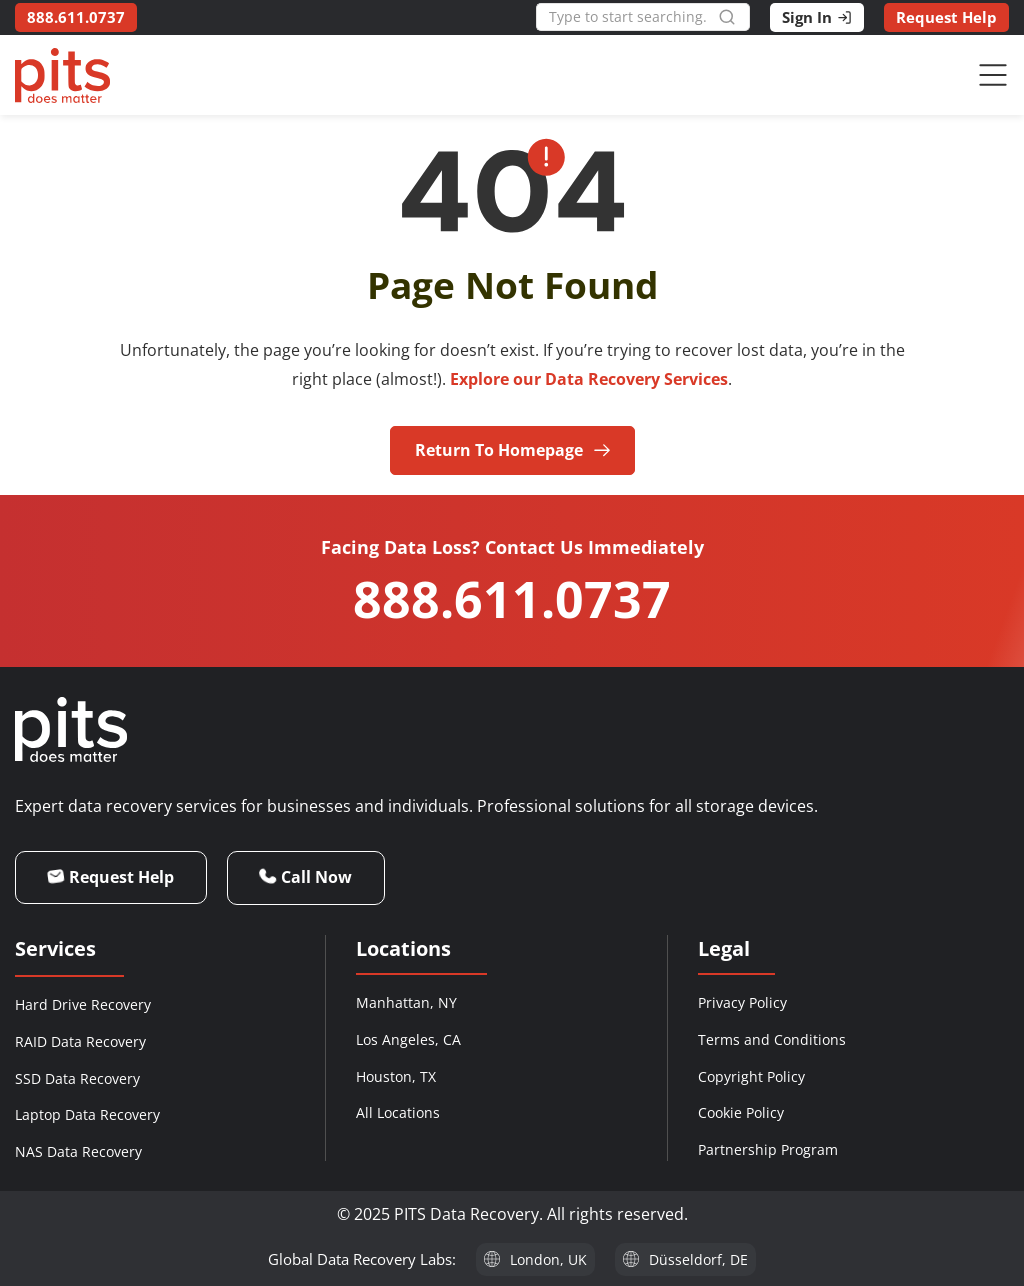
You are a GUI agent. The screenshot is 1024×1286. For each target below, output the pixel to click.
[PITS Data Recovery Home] (62, 75)
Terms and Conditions (772, 1039)
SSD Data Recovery (77, 1078)
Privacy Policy (742, 1002)
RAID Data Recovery (80, 1041)
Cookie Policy (741, 1112)
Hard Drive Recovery (83, 1004)
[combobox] (627, 17)
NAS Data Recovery (78, 1151)
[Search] (734, 17)
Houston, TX (396, 1076)
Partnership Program (768, 1149)
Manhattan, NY (406, 1002)
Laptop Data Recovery (87, 1114)
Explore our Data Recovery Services (589, 379)
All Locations (398, 1112)
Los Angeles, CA (408, 1039)
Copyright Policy (751, 1076)
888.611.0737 (512, 599)
